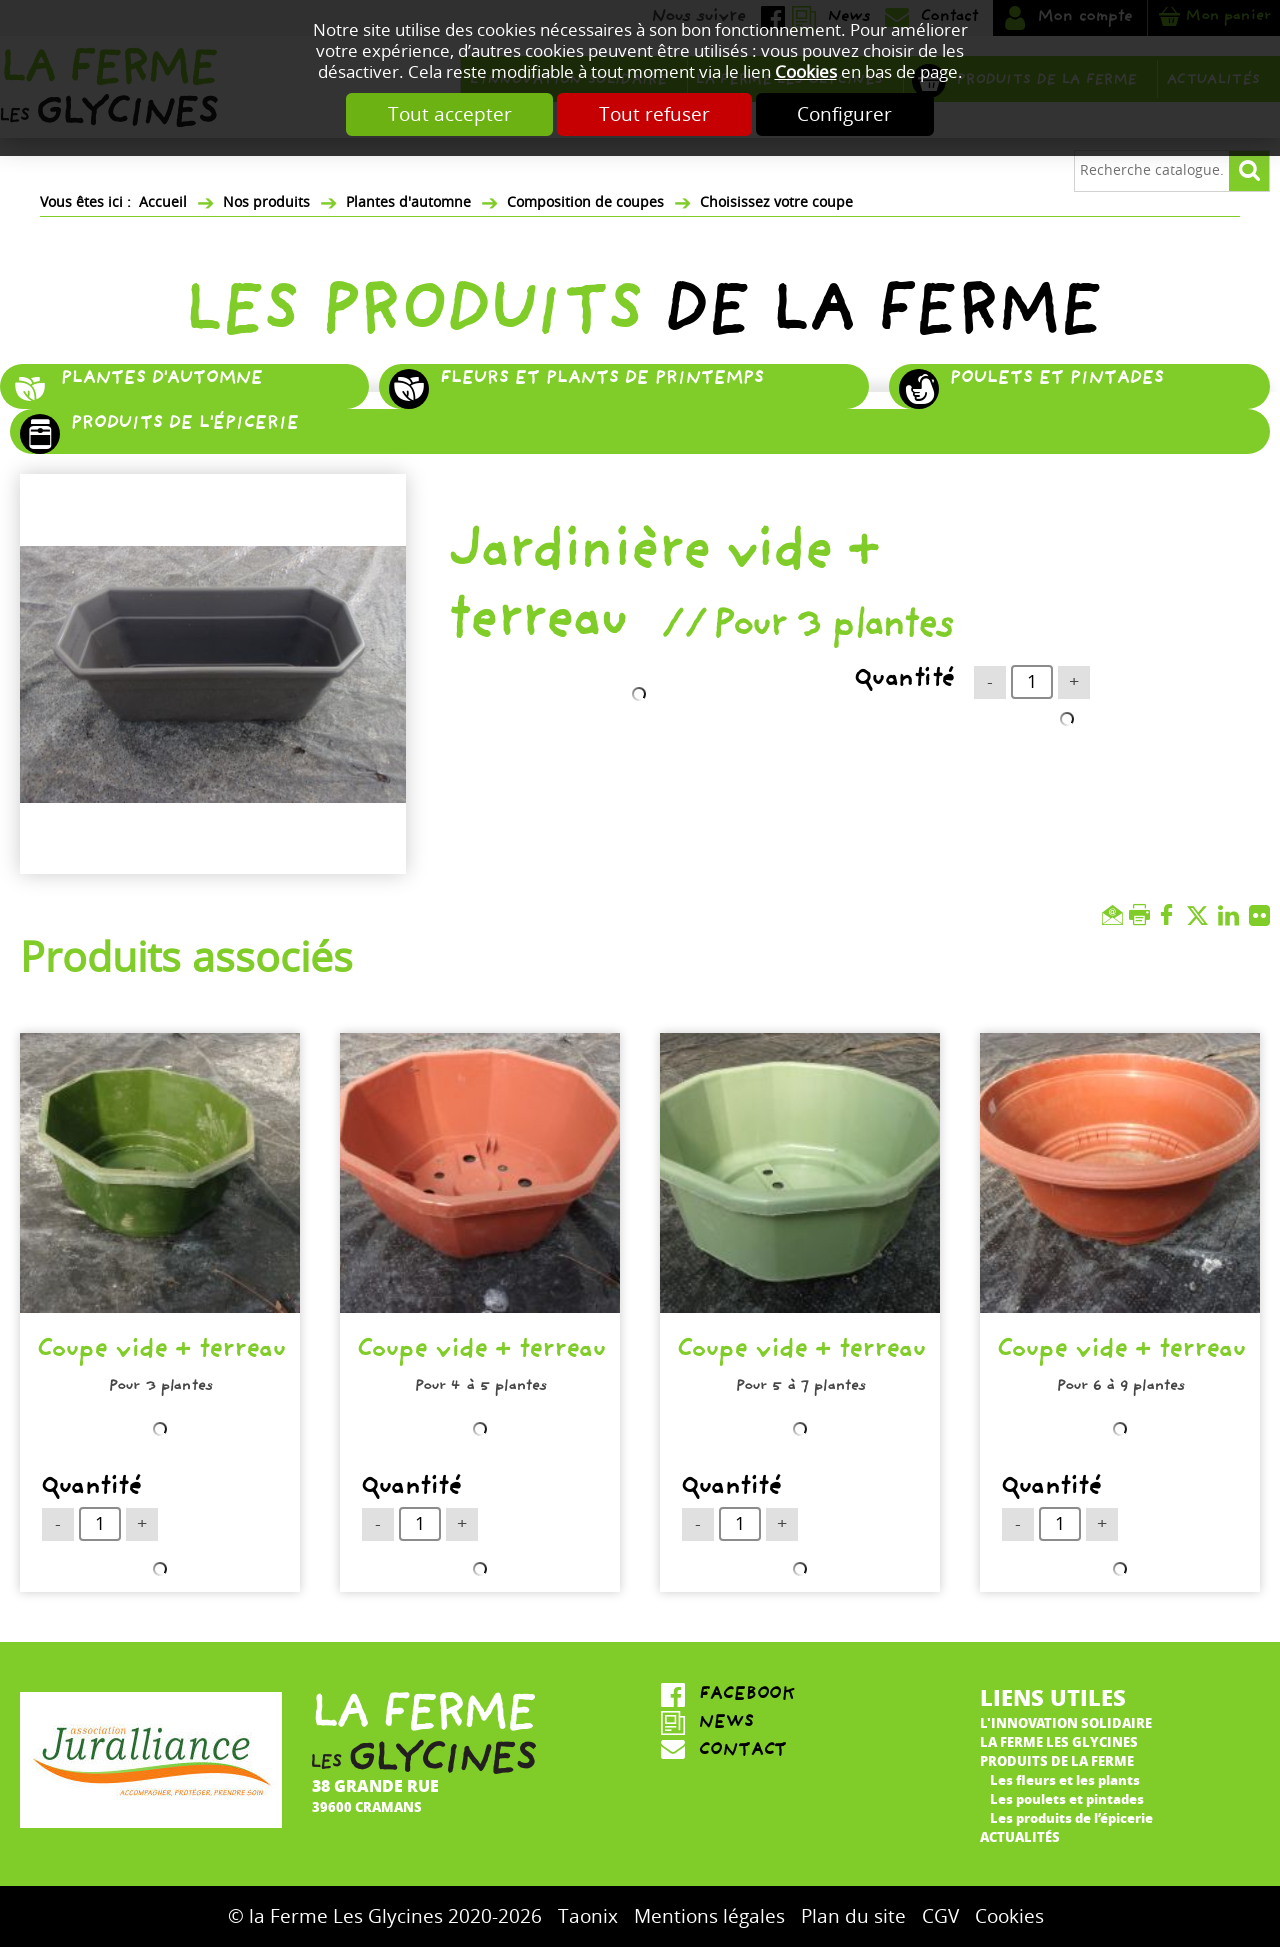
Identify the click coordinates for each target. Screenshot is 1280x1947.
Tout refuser (654, 114)
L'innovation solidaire (1066, 1722)
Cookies (806, 72)
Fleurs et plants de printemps (601, 380)
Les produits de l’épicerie (1071, 1817)
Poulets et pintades (1056, 380)
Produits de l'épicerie (184, 425)
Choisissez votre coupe (776, 202)
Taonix (588, 1916)
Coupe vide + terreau (160, 1353)
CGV (940, 1916)
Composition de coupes (585, 202)
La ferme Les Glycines (1059, 1741)
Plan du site (853, 1916)
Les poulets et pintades (1067, 1798)
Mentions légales (709, 1916)
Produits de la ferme (1057, 1760)
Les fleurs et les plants (1065, 1779)
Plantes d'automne (408, 202)
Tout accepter (449, 114)
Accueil (163, 202)
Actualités (1020, 1836)
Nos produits (266, 202)
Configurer (845, 114)
